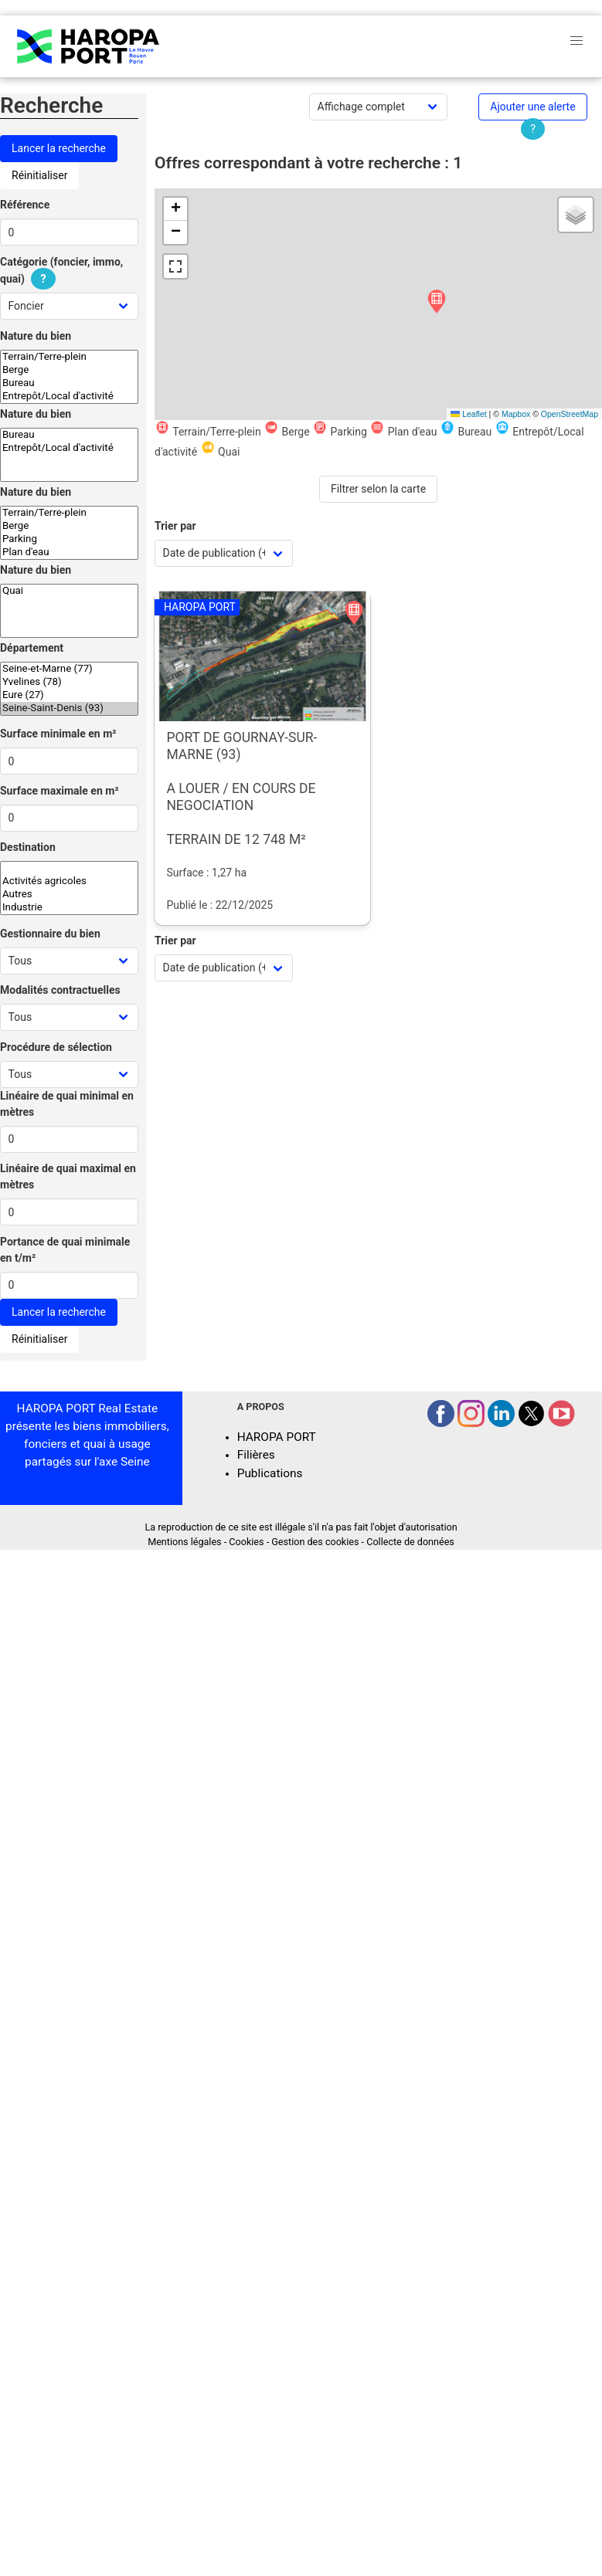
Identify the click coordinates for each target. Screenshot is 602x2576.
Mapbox (516, 414)
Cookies (246, 1541)
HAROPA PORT (276, 1437)
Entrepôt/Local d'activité (69, 396)
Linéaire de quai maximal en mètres (68, 1176)
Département (31, 648)
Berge (69, 370)
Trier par (175, 526)
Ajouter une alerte (532, 106)
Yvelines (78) (69, 682)
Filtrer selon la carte (378, 489)
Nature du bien (35, 336)
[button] (436, 302)
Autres (69, 894)
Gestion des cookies (315, 1541)
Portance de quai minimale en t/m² (65, 1249)
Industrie (69, 907)
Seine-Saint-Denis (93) (69, 708)
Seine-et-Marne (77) (69, 669)
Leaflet (468, 414)
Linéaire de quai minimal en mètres (67, 1104)
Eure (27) (69, 695)
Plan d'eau (69, 552)
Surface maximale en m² (59, 791)
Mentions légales (184, 1541)
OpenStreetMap (569, 414)
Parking (69, 539)
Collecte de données (410, 1541)
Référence (24, 204)
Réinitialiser (39, 175)
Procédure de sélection (56, 1047)
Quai (69, 591)
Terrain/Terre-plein (69, 357)
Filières (256, 1455)
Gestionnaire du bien (50, 933)
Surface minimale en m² (58, 733)
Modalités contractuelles (60, 990)
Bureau (69, 383)
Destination (28, 847)
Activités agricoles (69, 881)
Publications (270, 1473)
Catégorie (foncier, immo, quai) (61, 271)
